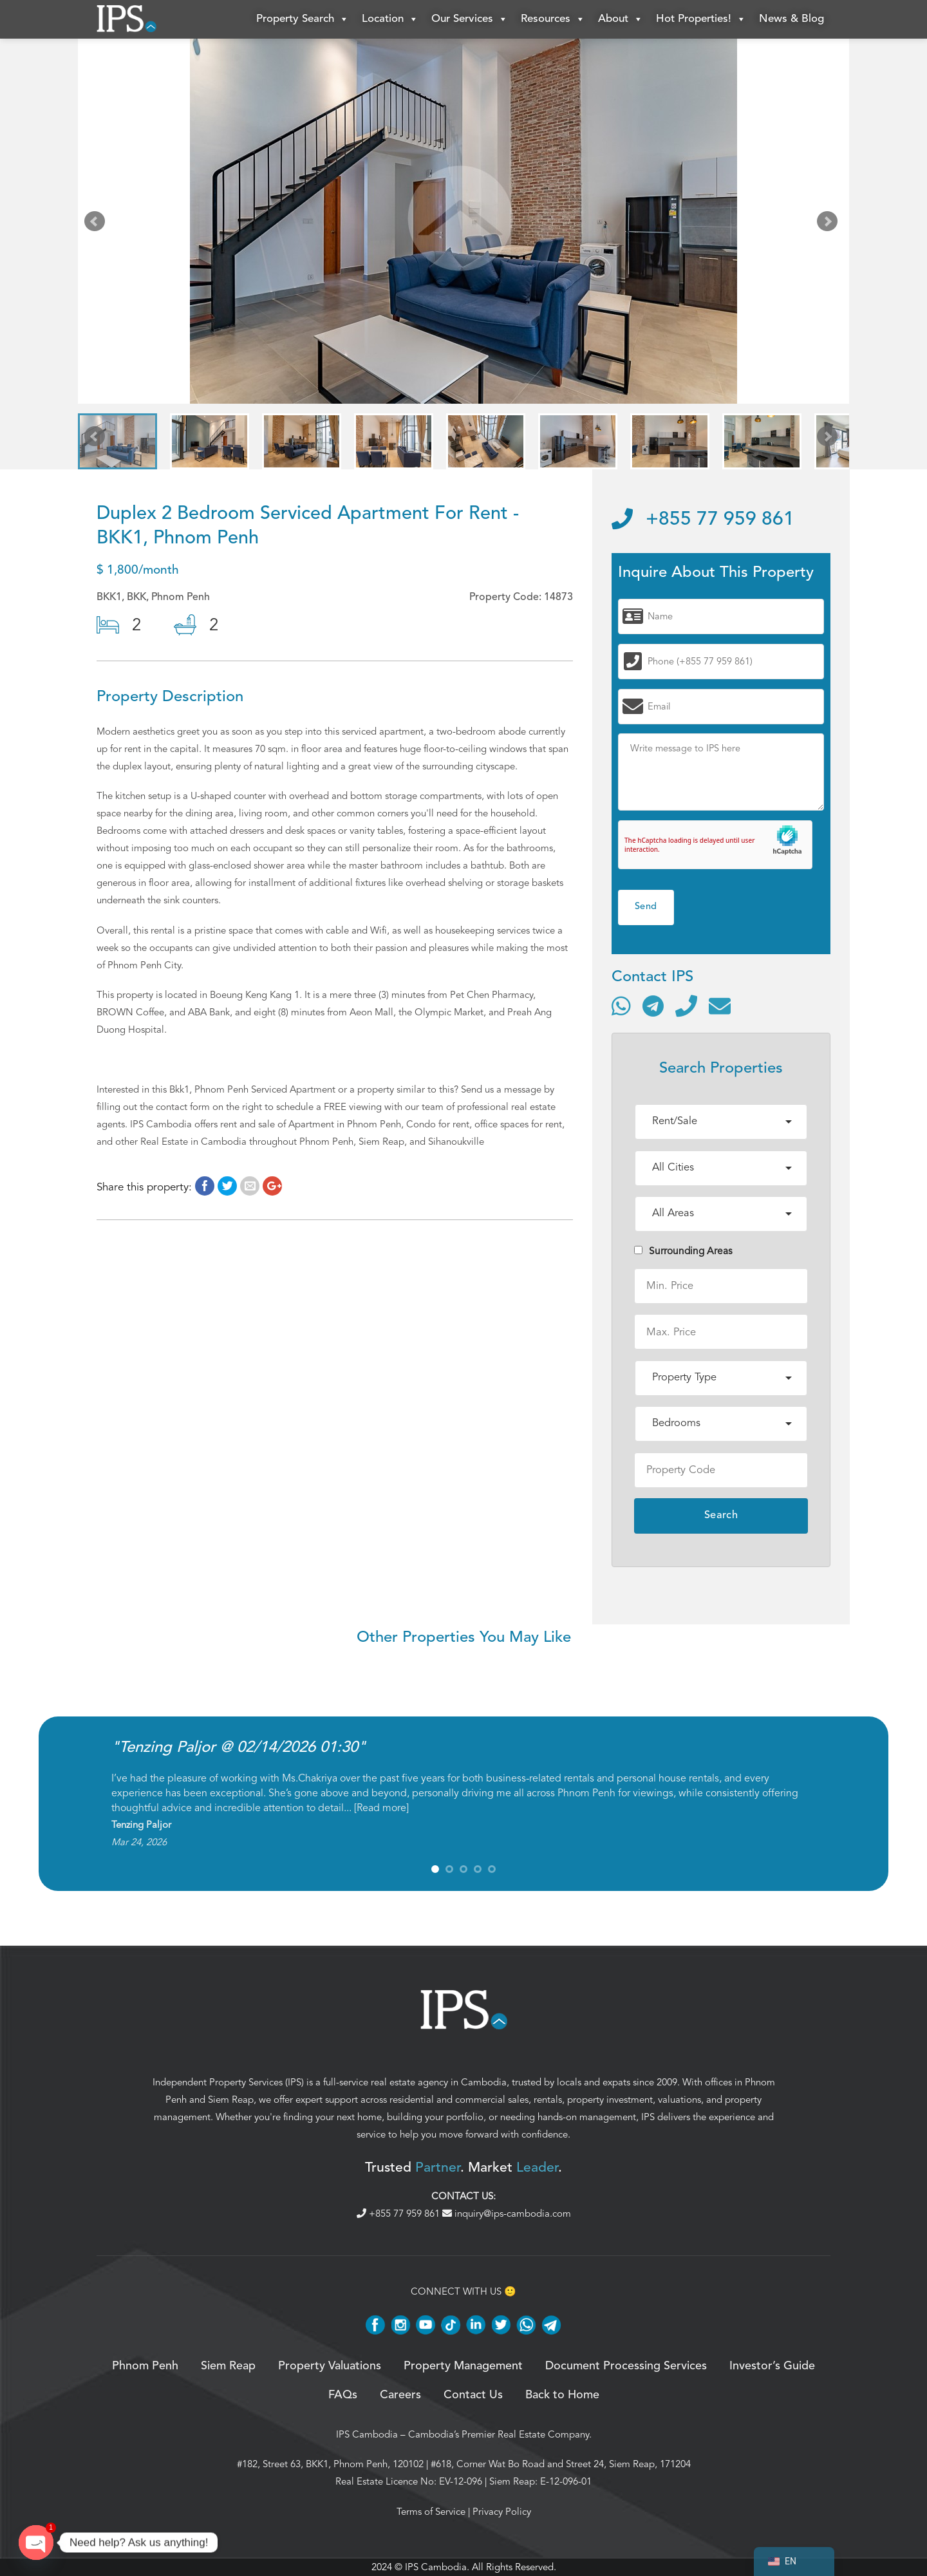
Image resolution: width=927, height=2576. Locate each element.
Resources (553, 19)
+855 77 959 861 (703, 519)
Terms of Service (431, 2511)
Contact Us (473, 2395)
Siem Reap (231, 2099)
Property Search (302, 19)
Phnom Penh (145, 2366)
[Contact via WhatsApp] (621, 1006)
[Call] (686, 1006)
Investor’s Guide (772, 2366)
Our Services (469, 19)
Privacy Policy (502, 2511)
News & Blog (791, 19)
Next (830, 224)
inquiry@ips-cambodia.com (506, 2213)
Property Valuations (329, 2366)
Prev (97, 224)
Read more (381, 1807)
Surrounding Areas (683, 1251)
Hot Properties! (701, 19)
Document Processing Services (626, 2366)
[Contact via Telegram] (653, 1006)
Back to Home (562, 2395)
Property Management (463, 2366)
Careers (400, 2395)
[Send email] (720, 1006)
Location (390, 19)
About (620, 19)
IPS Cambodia (367, 2434)
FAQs (342, 2395)
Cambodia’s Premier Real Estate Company (498, 2434)
